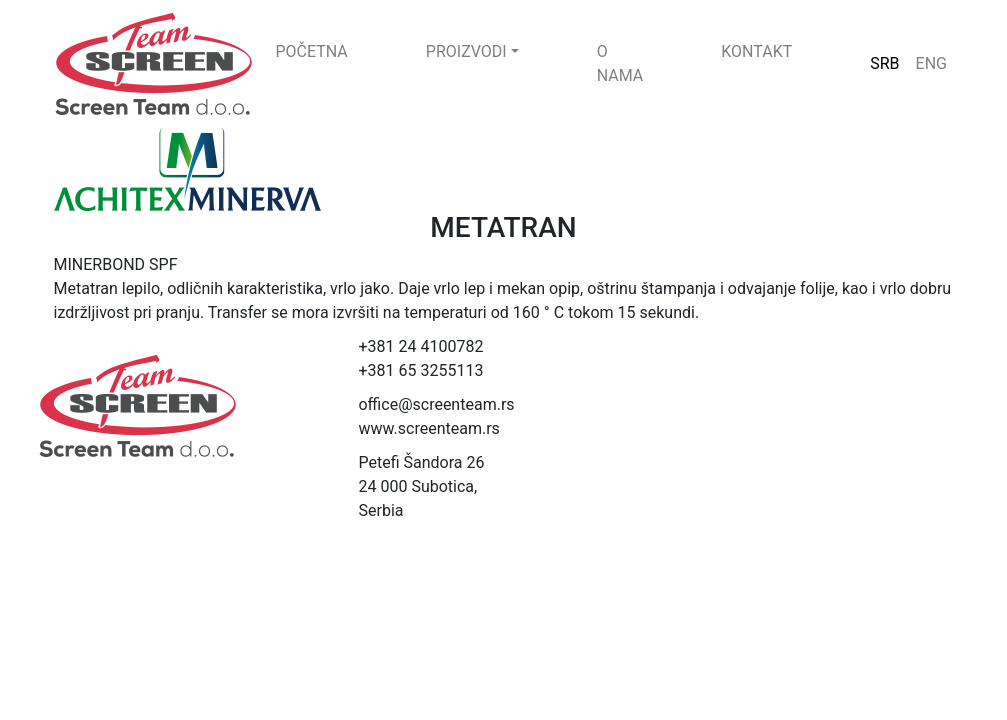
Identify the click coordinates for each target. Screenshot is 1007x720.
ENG (931, 63)
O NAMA (620, 63)
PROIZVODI (466, 51)
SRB (884, 63)
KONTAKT (756, 51)
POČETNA (312, 51)
